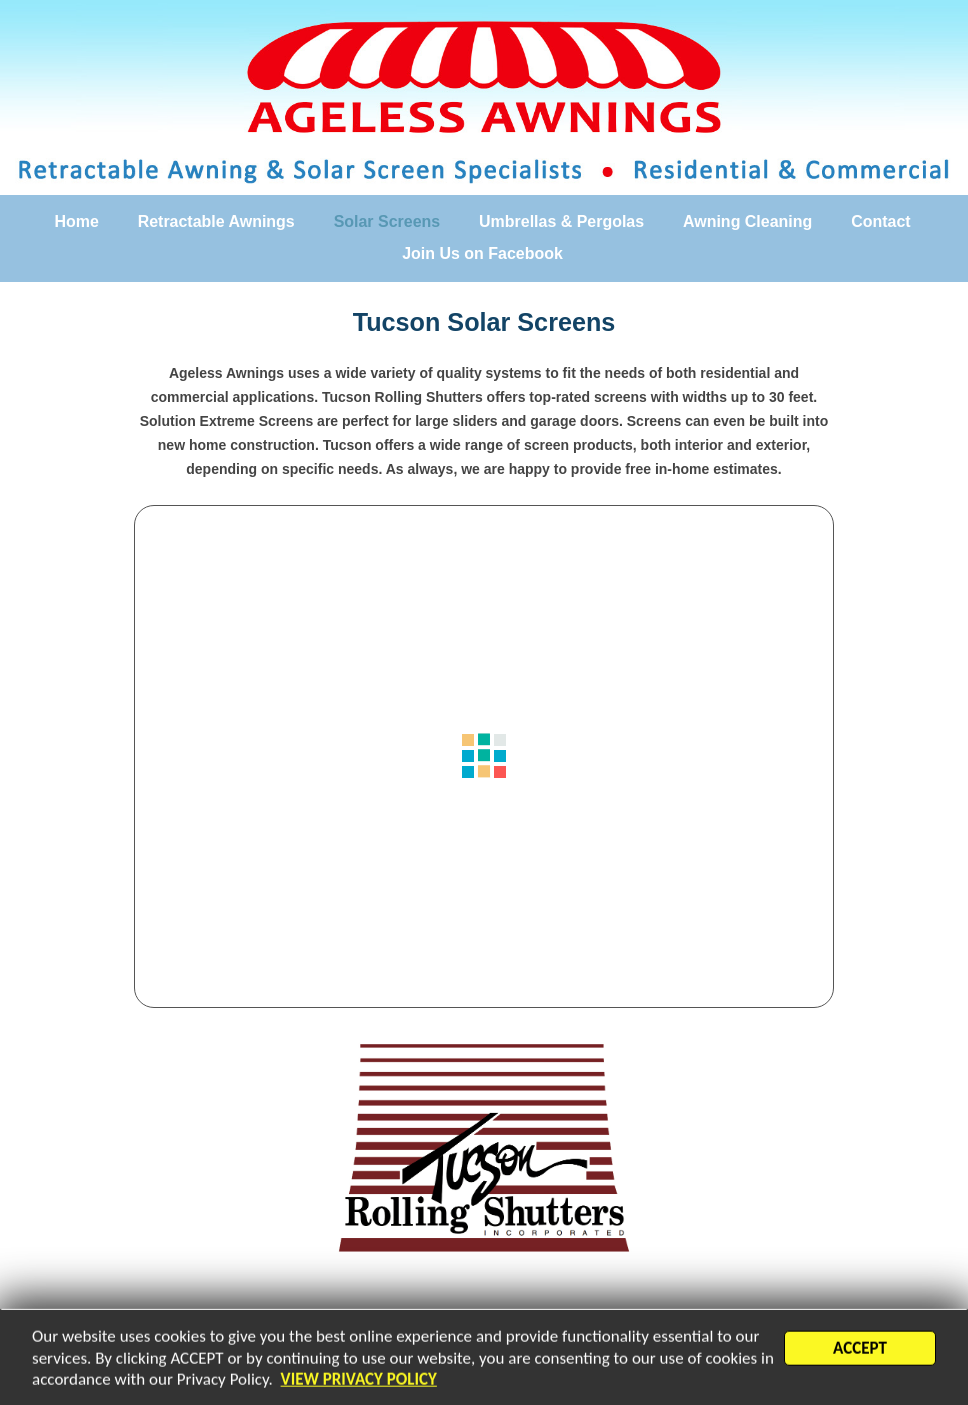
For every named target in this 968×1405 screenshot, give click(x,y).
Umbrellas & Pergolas (561, 222)
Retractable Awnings (216, 222)
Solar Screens (387, 222)
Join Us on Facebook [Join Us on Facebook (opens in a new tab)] (482, 254)
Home (76, 222)
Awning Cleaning (747, 222)
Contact (880, 222)
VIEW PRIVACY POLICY (359, 1384)
